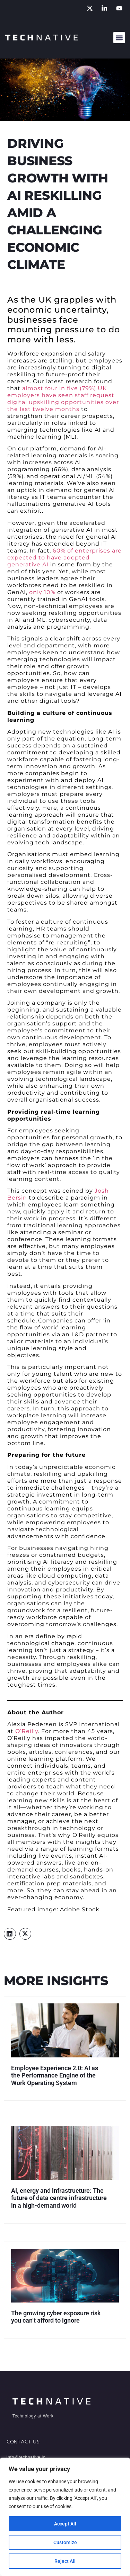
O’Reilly (26, 1731)
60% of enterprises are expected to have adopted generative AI (64, 557)
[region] (65, 2517)
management (72, 935)
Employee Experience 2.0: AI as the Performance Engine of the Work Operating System (54, 2075)
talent (63, 1374)
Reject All (65, 2561)
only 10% (42, 592)
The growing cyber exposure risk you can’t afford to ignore (56, 2316)
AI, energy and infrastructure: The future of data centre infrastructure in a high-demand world (59, 2198)
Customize (65, 2542)
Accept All (65, 2523)
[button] (119, 37)
